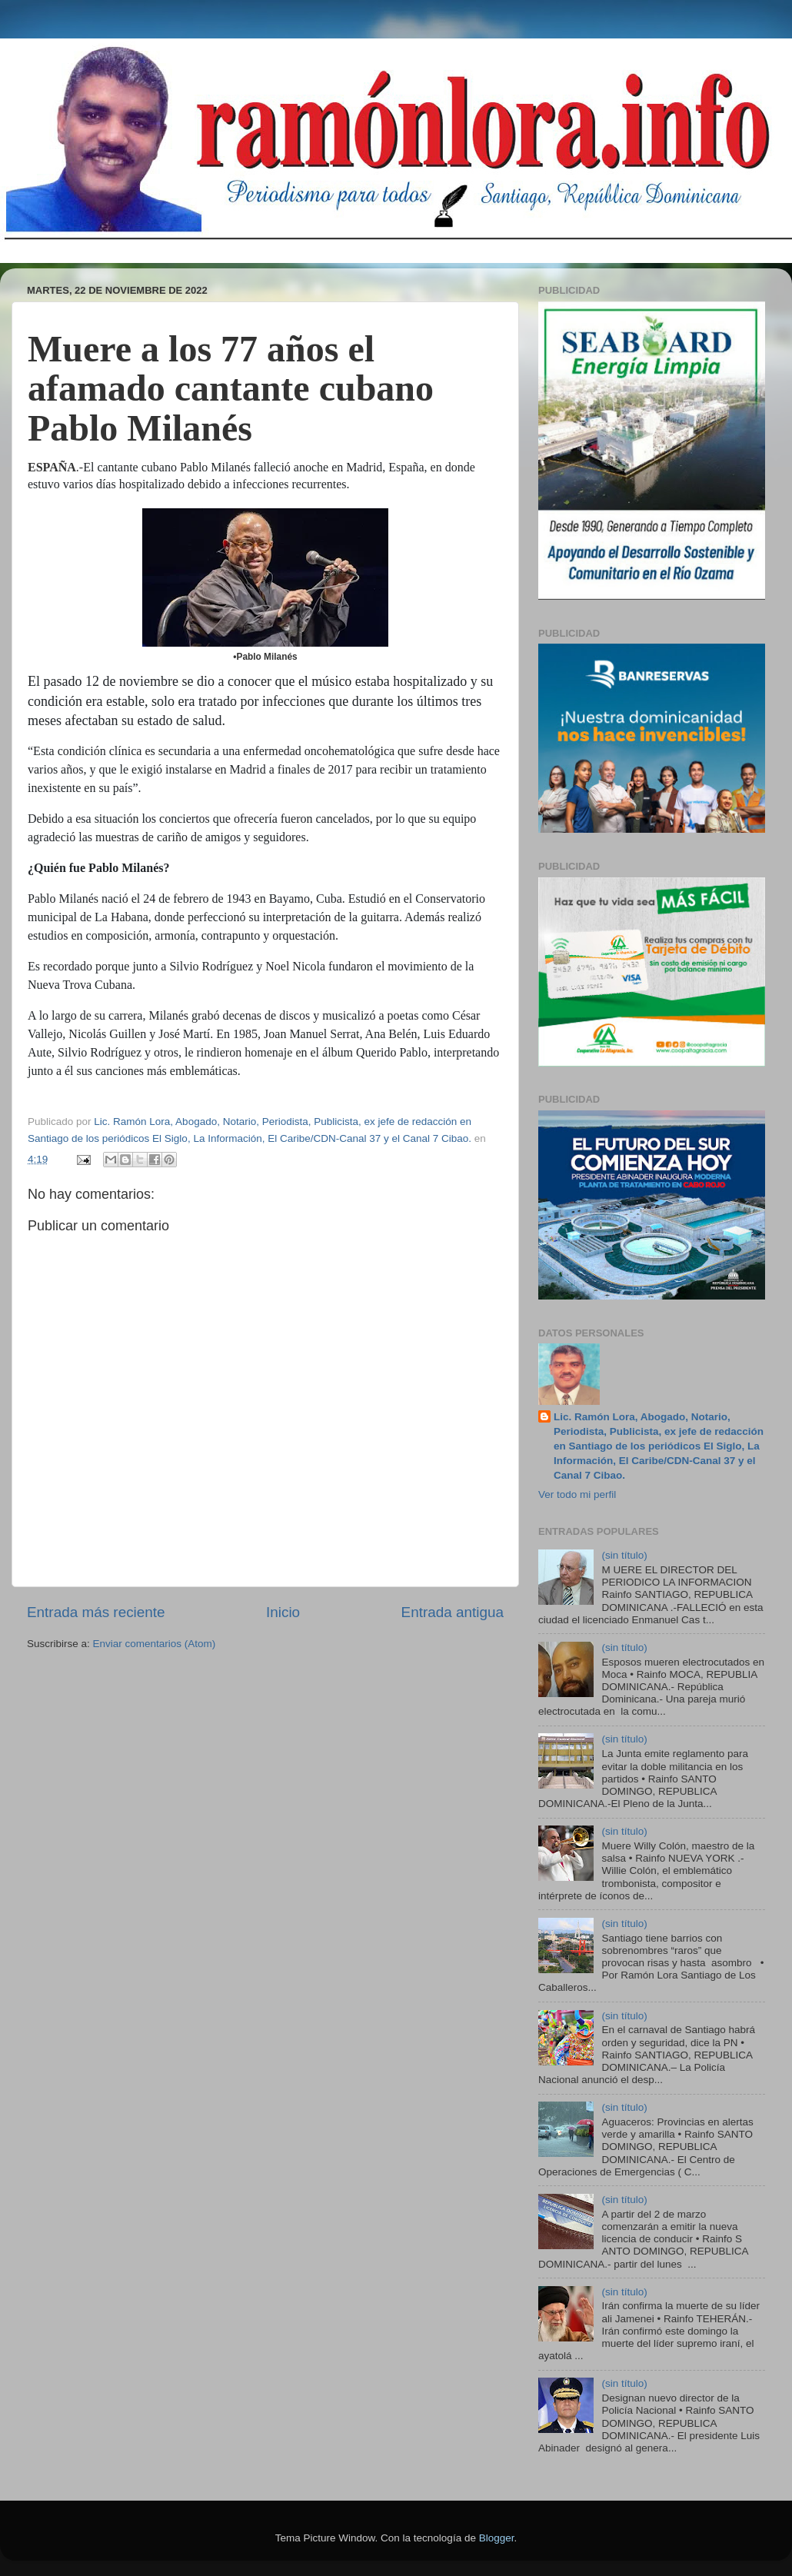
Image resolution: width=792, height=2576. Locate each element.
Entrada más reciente (96, 1612)
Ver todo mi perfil (577, 1494)
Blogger (496, 2538)
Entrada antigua (452, 1612)
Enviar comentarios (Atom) (154, 1643)
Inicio (283, 1612)
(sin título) (624, 1555)
